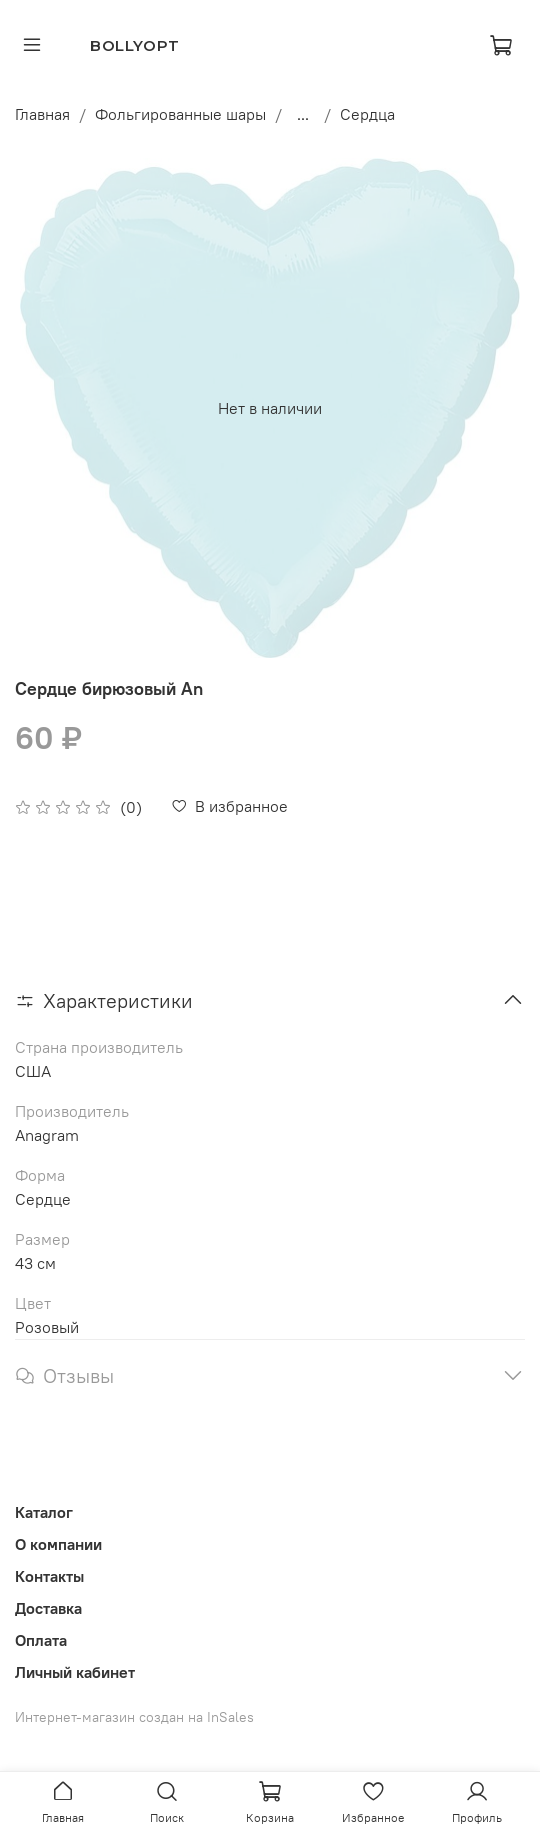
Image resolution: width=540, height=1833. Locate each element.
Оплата (41, 1640)
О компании (58, 1544)
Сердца (367, 114)
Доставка (48, 1608)
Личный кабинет (75, 1672)
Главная (42, 114)
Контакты (49, 1576)
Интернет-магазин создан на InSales (134, 1717)
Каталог (44, 1512)
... (303, 114)
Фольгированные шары (180, 114)
